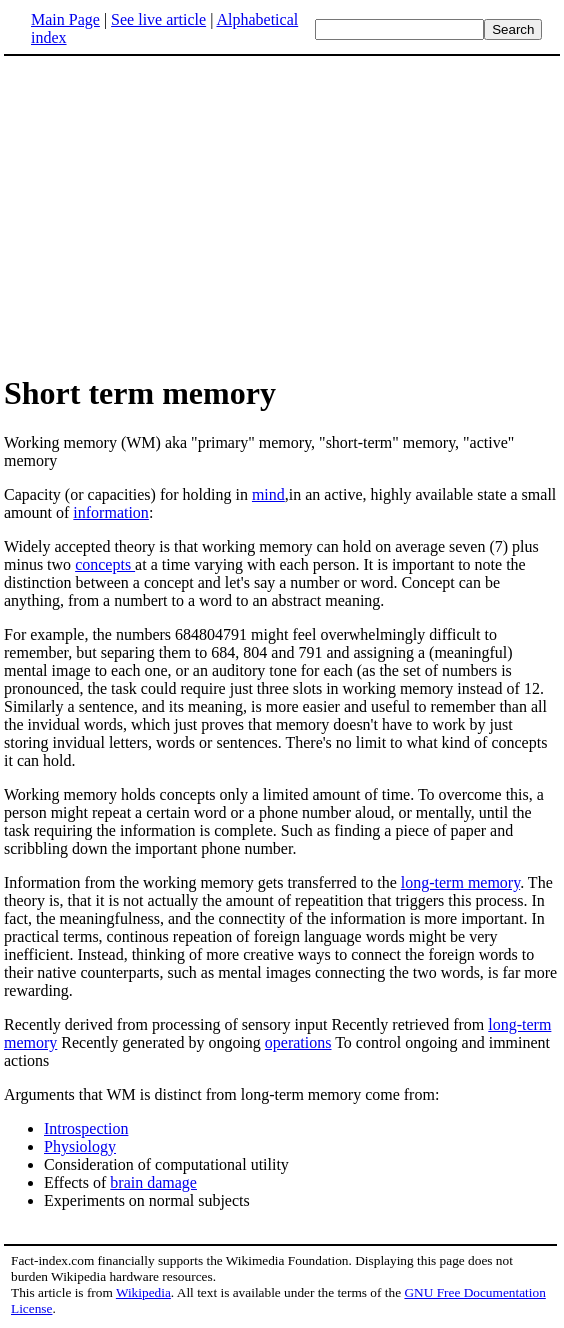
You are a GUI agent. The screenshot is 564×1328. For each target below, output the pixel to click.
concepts (105, 564)
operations (298, 1042)
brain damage (153, 1182)
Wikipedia (143, 1292)
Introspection (86, 1128)
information (111, 512)
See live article (158, 19)
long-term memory (460, 882)
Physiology (80, 1146)
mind (268, 494)
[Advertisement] (172, 214)
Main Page (65, 19)
